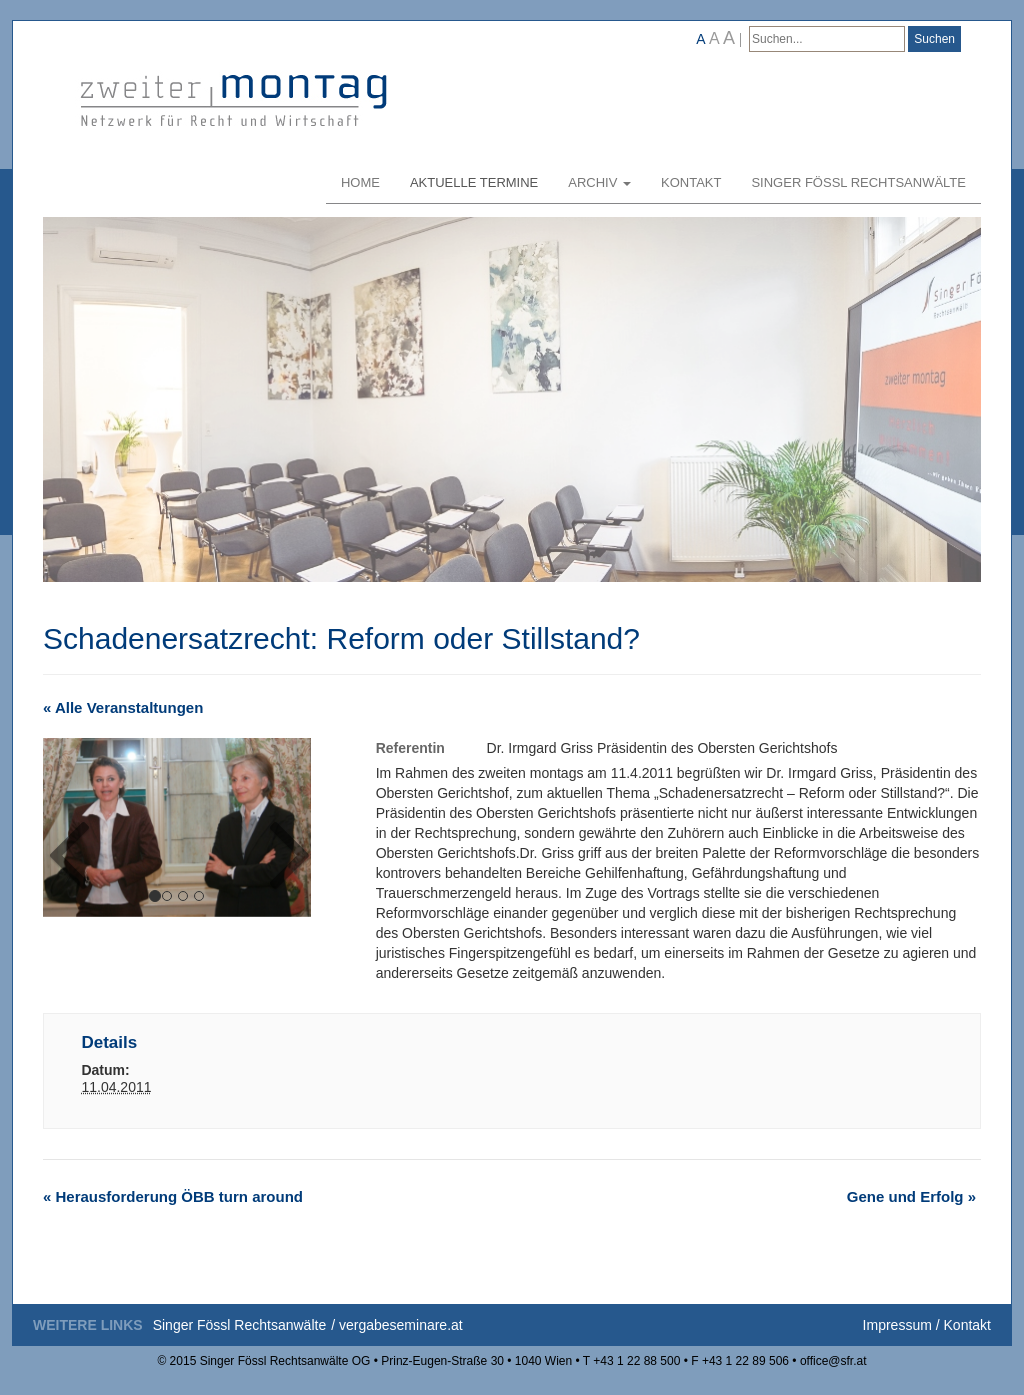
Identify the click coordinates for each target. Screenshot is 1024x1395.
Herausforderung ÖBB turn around (173, 1196)
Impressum (897, 1325)
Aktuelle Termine (474, 182)
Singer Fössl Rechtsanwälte (858, 182)
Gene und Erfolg (911, 1196)
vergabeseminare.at (401, 1325)
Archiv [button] (599, 182)
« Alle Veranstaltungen (123, 707)
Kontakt (691, 182)
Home (360, 182)
